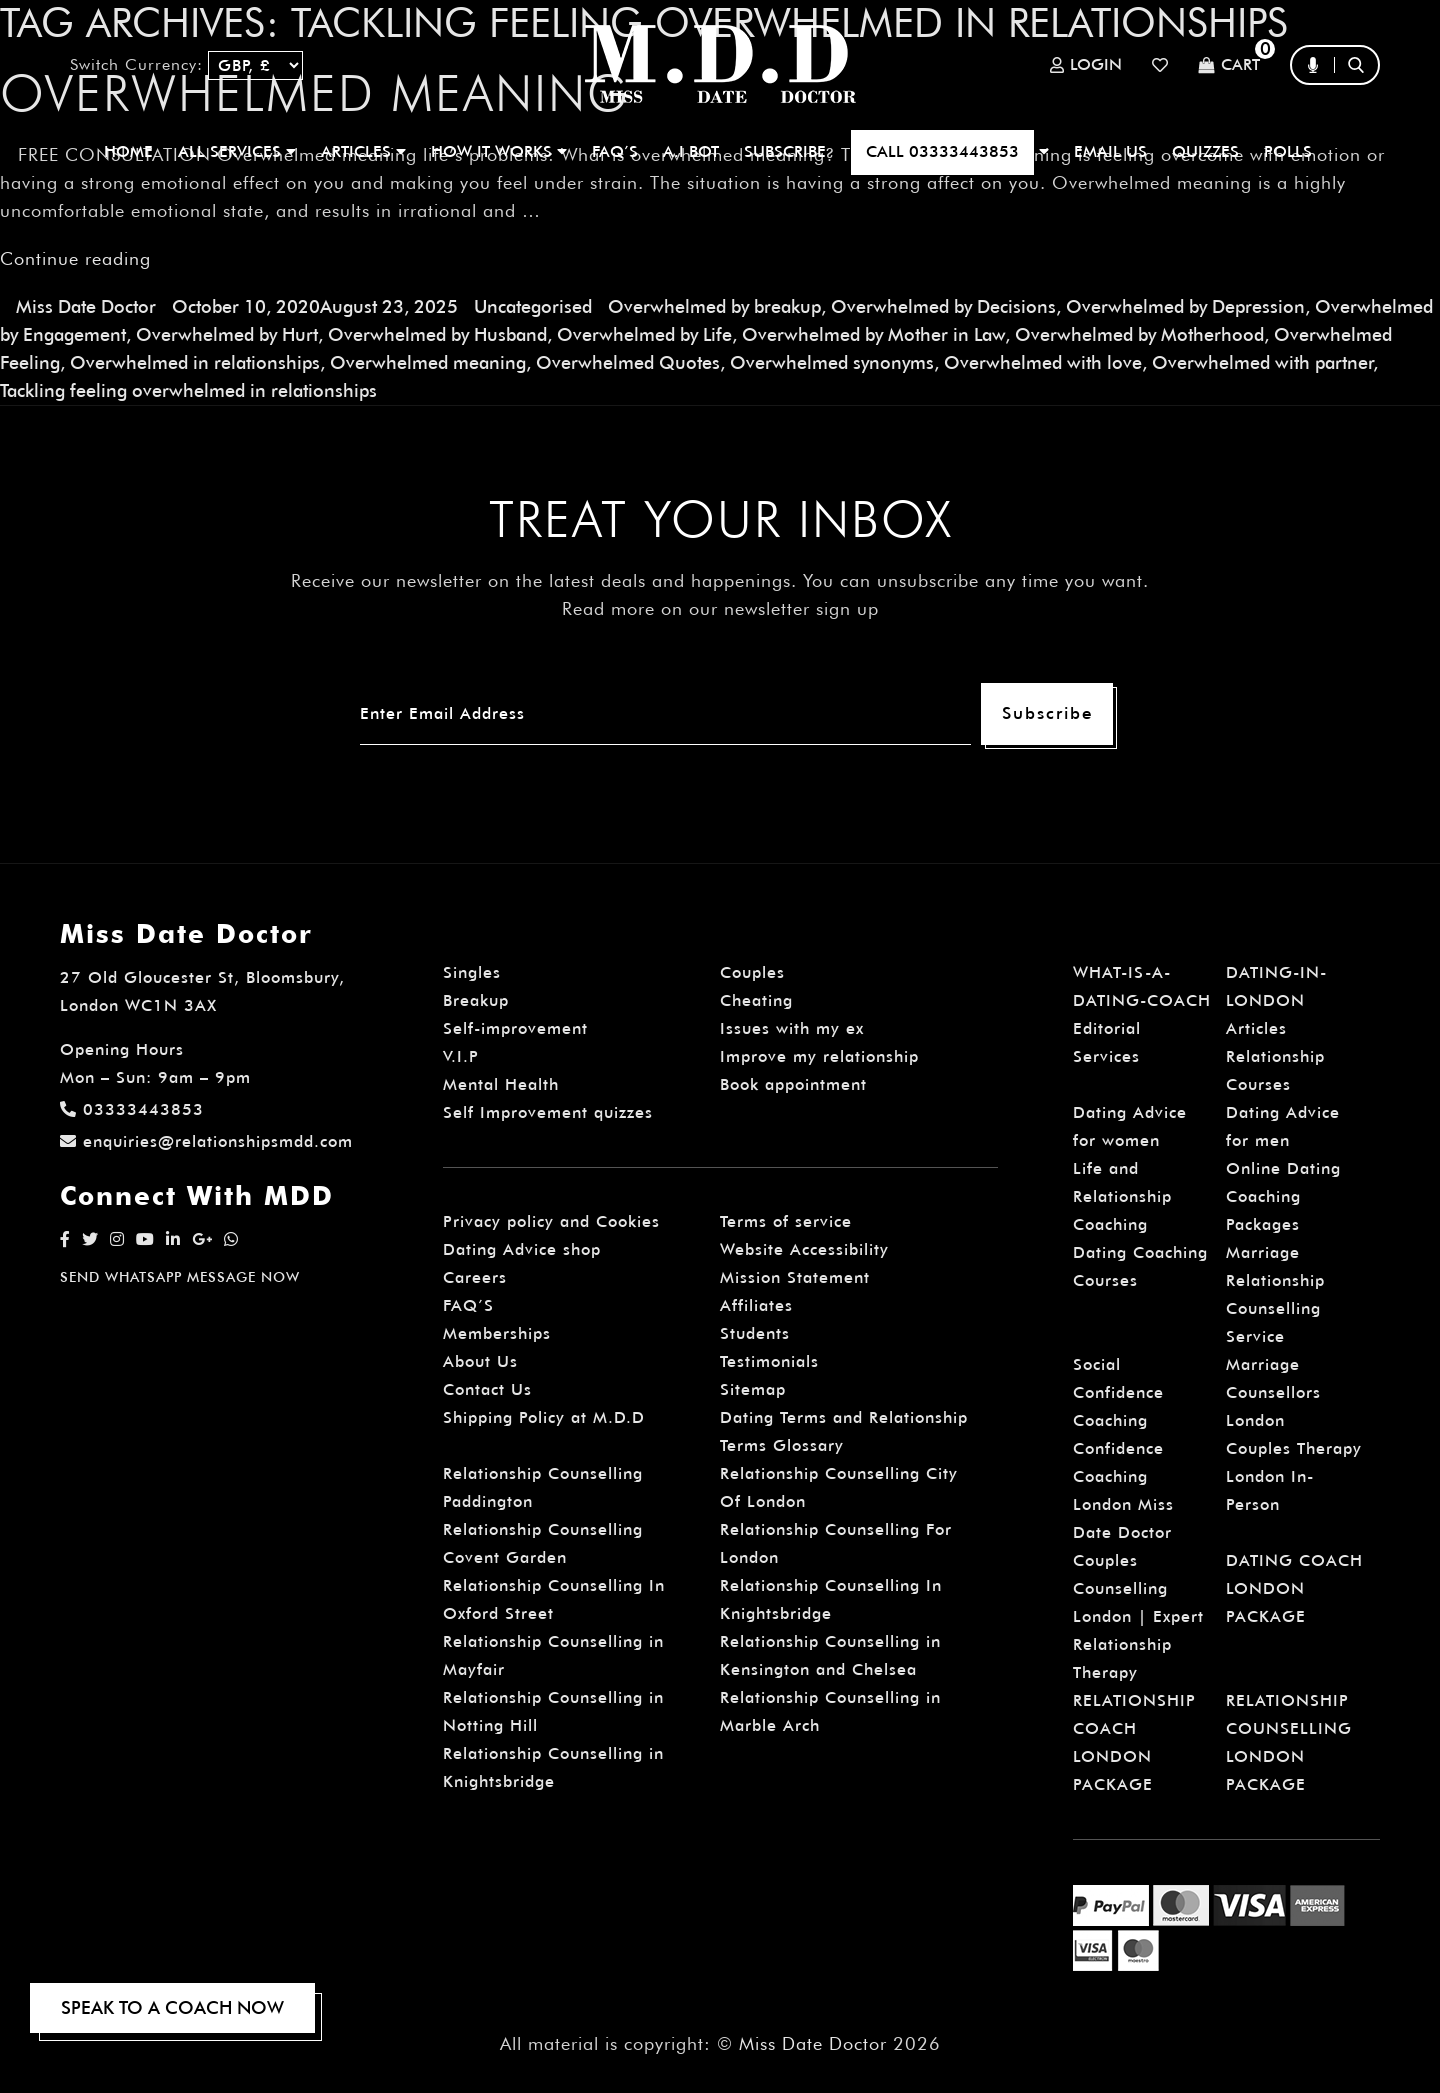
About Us (480, 1361)
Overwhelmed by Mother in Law (873, 334)
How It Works (499, 151)
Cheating (756, 1000)
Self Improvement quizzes (548, 1112)
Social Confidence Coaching (1118, 1392)
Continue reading (75, 258)
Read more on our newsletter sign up (720, 608)
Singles (472, 972)
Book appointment (793, 1084)
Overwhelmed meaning (428, 362)
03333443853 (132, 1109)
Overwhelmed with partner (1262, 362)
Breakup (476, 1000)
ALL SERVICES (237, 151)
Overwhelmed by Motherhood (1139, 334)
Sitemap (753, 1389)
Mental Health (501, 1084)
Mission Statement (795, 1277)
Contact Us (487, 1389)
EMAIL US (1110, 151)
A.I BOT (691, 151)
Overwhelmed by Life (644, 334)
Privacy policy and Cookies (551, 1221)
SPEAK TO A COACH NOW (172, 2007)
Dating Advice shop (522, 1249)
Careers (475, 1277)
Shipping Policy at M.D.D (544, 1417)
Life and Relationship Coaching (1122, 1196)
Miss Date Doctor (86, 306)
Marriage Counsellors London (1273, 1392)
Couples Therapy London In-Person (1294, 1476)
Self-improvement (515, 1028)
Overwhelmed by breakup (714, 306)
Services (1106, 1056)
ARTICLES (363, 151)
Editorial (1107, 1028)
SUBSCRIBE (785, 151)
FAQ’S (615, 151)
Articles (1256, 1028)
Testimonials (769, 1361)
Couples (752, 972)
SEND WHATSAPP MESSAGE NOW (180, 1277)
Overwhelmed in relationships (195, 362)
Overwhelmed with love (1043, 362)
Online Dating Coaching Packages (1283, 1196)
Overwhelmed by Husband (437, 334)
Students (755, 1333)
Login (1086, 65)
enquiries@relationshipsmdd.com (206, 1141)
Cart (1229, 65)
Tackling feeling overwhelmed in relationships (188, 390)
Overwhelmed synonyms (832, 362)
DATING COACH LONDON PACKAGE (1294, 1588)
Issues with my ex (792, 1028)
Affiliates (756, 1305)
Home (128, 151)
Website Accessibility (804, 1249)
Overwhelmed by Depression (1185, 306)
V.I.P (461, 1056)
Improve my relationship (819, 1056)
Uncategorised (533, 306)
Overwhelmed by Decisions (943, 306)
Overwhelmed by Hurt (227, 334)
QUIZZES (1205, 151)
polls (1288, 151)
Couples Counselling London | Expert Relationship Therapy (1138, 1616)
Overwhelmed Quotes (628, 362)
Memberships (497, 1333)
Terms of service (786, 1221)
